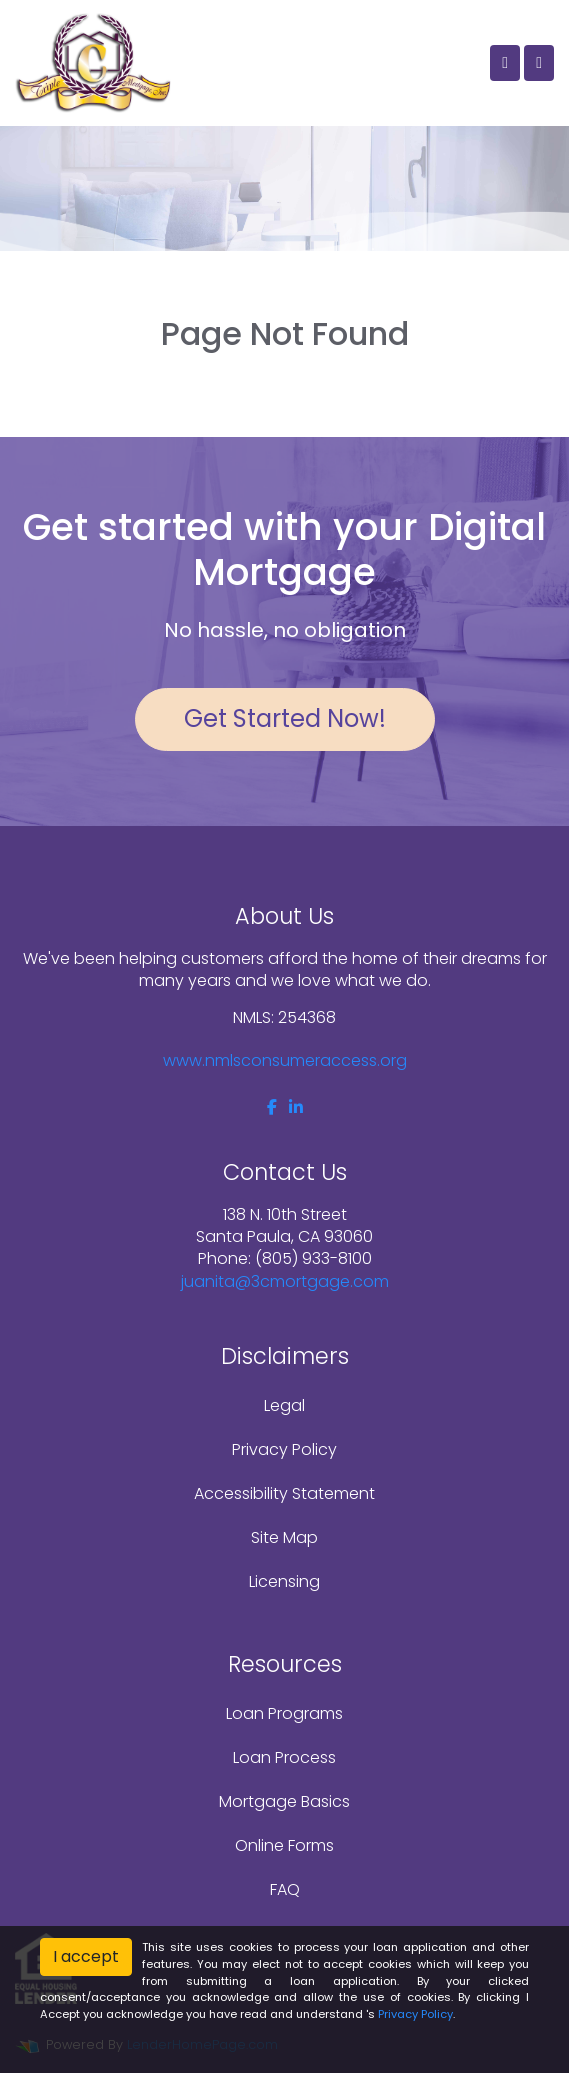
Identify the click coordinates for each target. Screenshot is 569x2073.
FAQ (285, 1889)
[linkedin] (296, 1107)
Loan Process (284, 1757)
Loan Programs (284, 1713)
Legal (284, 1405)
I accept (86, 1956)
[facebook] (272, 1107)
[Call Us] (505, 63)
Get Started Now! (285, 718)
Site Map (284, 1537)
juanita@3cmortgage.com (285, 1281)
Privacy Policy (284, 1449)
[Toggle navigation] (539, 63)
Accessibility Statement (284, 1493)
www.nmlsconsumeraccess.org (285, 1060)
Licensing (284, 1581)
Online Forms (284, 1845)
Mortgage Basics (284, 1801)
